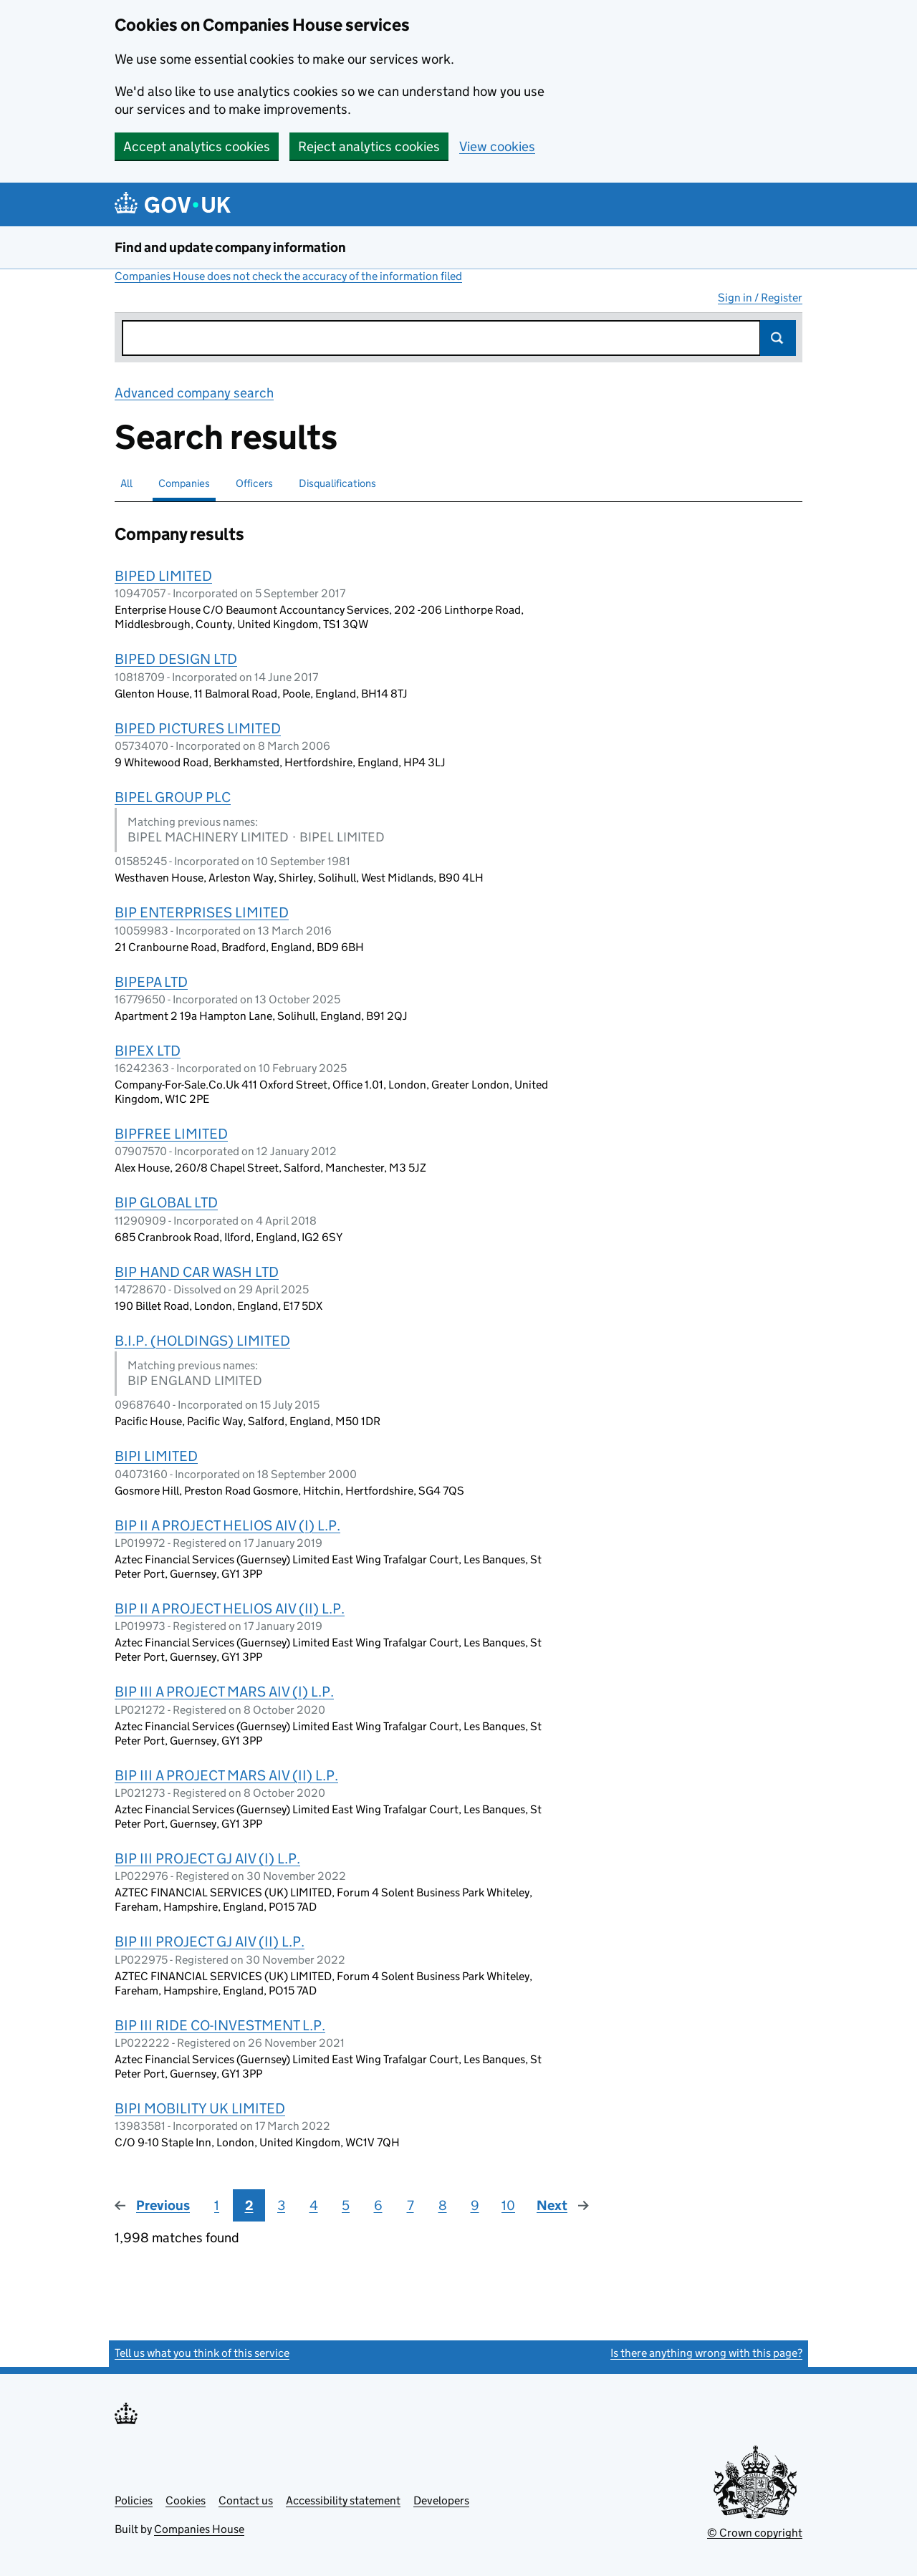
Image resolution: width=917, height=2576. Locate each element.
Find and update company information (230, 247)
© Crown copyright (754, 2532)
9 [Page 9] (475, 2205)
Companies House (199, 2529)
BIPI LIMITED (156, 1456)
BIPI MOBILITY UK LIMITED (200, 2108)
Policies (134, 2500)
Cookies (185, 2500)
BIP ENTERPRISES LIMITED (202, 912)
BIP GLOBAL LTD (166, 1202)
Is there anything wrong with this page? (706, 2353)
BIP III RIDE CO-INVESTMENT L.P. (220, 2025)
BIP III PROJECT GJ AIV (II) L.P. (209, 1941)
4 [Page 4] (313, 2205)
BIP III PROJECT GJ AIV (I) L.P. (207, 1858)
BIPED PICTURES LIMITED (198, 728)
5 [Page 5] (346, 2205)
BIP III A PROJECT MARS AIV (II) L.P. (226, 1775)
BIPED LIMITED (163, 575)
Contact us (246, 2500)
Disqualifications (337, 483)
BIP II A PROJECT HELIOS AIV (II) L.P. (230, 1608)
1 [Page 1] (216, 2205)
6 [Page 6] (378, 2205)
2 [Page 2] (249, 2205)
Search (778, 338)
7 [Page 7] (410, 2205)
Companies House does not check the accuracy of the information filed (288, 276)
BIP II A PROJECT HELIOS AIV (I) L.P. (227, 1525)
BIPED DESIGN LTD (176, 658)
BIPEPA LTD (151, 981)
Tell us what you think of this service (202, 2353)
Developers (441, 2500)
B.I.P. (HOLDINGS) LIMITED (202, 1340)
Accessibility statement (343, 2500)
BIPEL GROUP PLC (173, 797)
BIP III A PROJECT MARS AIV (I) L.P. (224, 1691)
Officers (254, 483)
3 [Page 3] (281, 2205)
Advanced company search (194, 393)
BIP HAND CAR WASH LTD (197, 1271)
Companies (184, 483)
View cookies (497, 146)
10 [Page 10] (508, 2205)
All (126, 483)
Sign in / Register (760, 297)
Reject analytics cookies (369, 146)
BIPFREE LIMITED (171, 1133)
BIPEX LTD (148, 1050)
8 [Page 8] (442, 2205)
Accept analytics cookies (196, 146)
